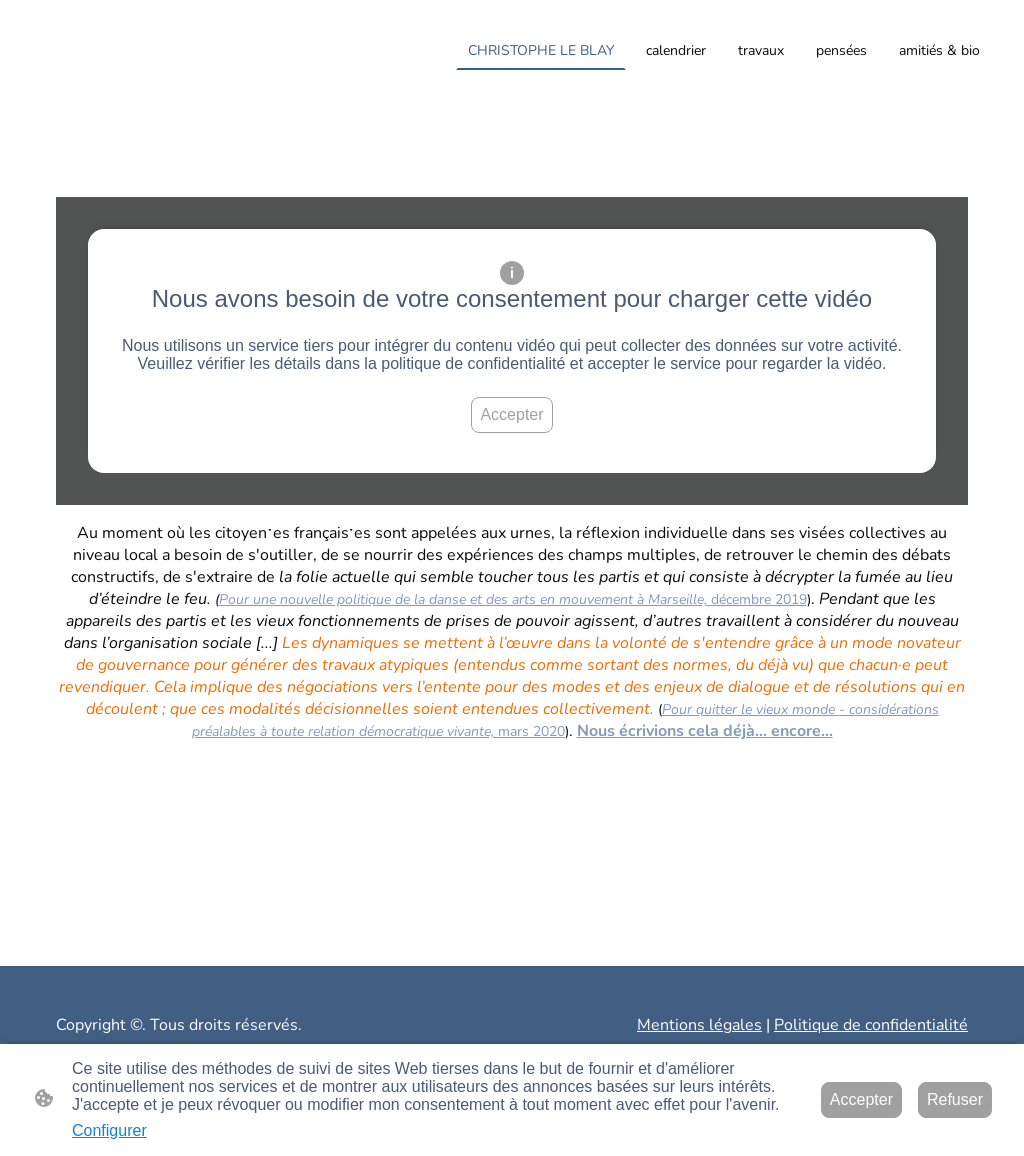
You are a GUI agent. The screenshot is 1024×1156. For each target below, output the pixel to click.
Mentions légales (699, 1025)
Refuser (955, 1099)
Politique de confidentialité (871, 1025)
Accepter (511, 414)
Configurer (109, 1130)
